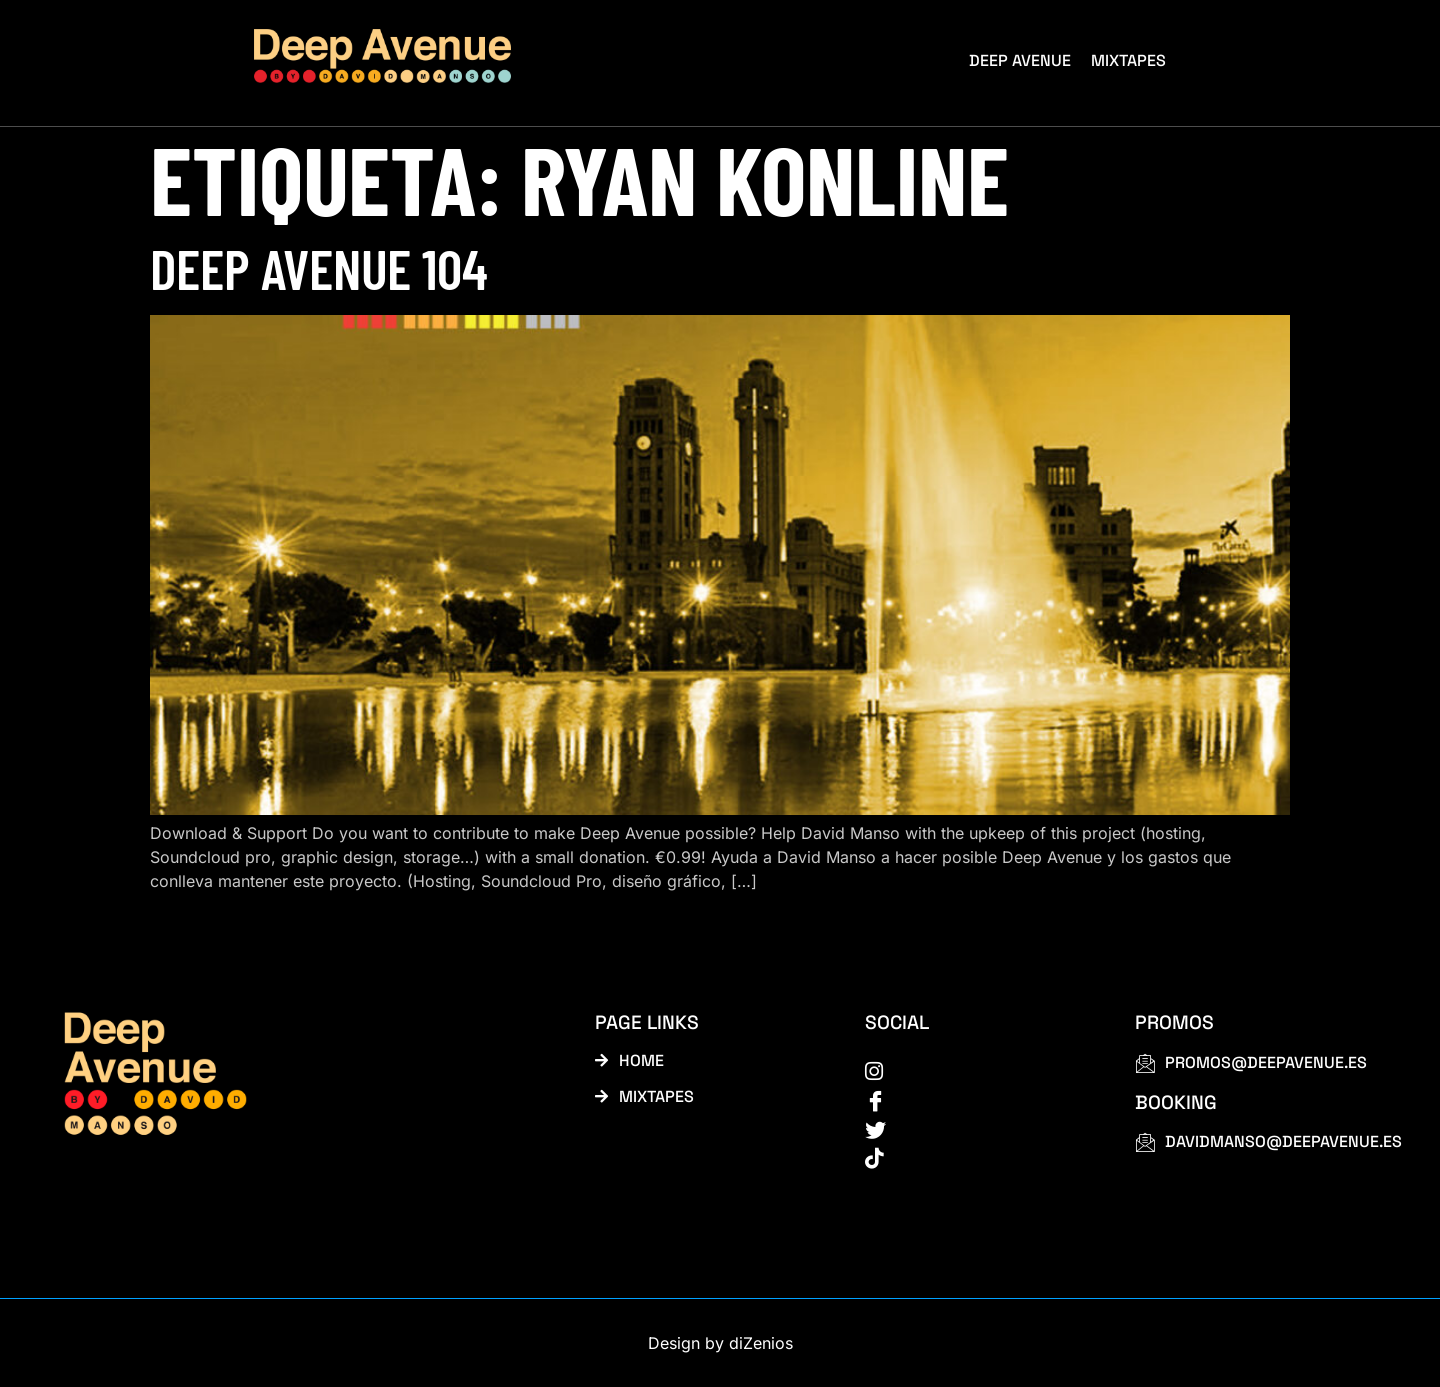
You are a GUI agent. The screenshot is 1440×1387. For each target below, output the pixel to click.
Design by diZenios (720, 1343)
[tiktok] (977, 1157)
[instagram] (977, 1070)
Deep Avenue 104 (319, 267)
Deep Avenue (1020, 60)
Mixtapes (1128, 60)
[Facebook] (977, 1099)
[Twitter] (977, 1128)
